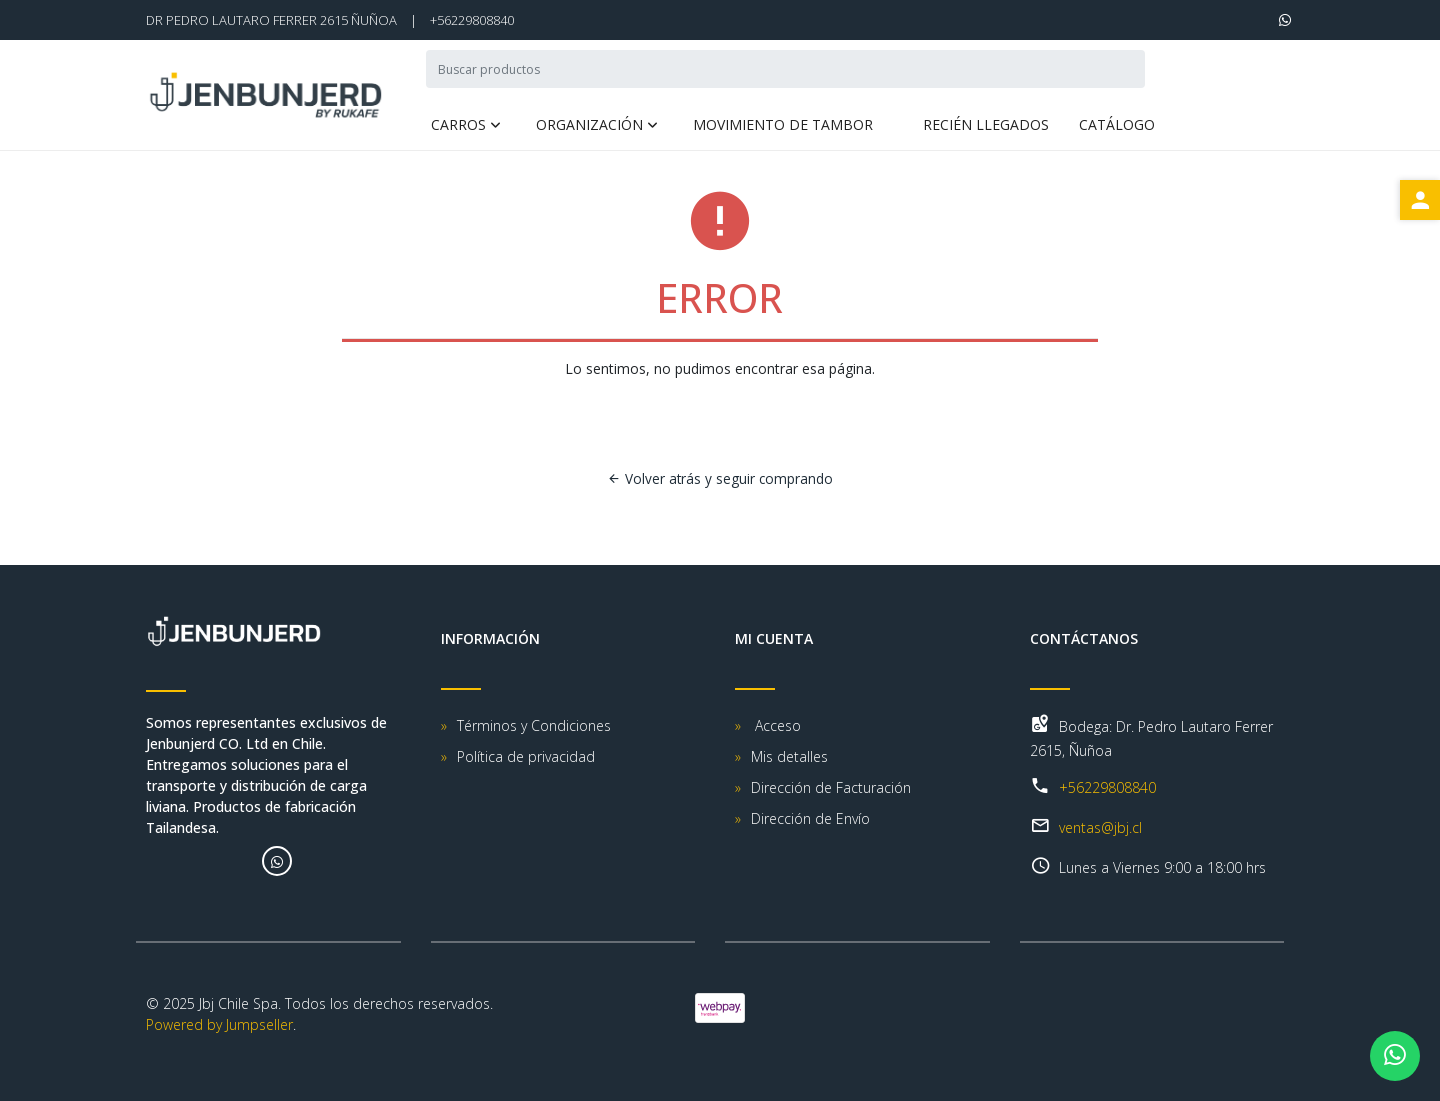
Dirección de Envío (810, 818)
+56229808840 (472, 20)
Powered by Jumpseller (219, 1024)
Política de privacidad (526, 756)
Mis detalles (789, 756)
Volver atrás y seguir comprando (720, 478)
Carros (458, 126)
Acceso (776, 725)
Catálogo (1117, 126)
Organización (589, 126)
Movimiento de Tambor (783, 126)
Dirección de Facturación (831, 787)
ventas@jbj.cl (1100, 827)
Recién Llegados (986, 126)
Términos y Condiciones (534, 725)
